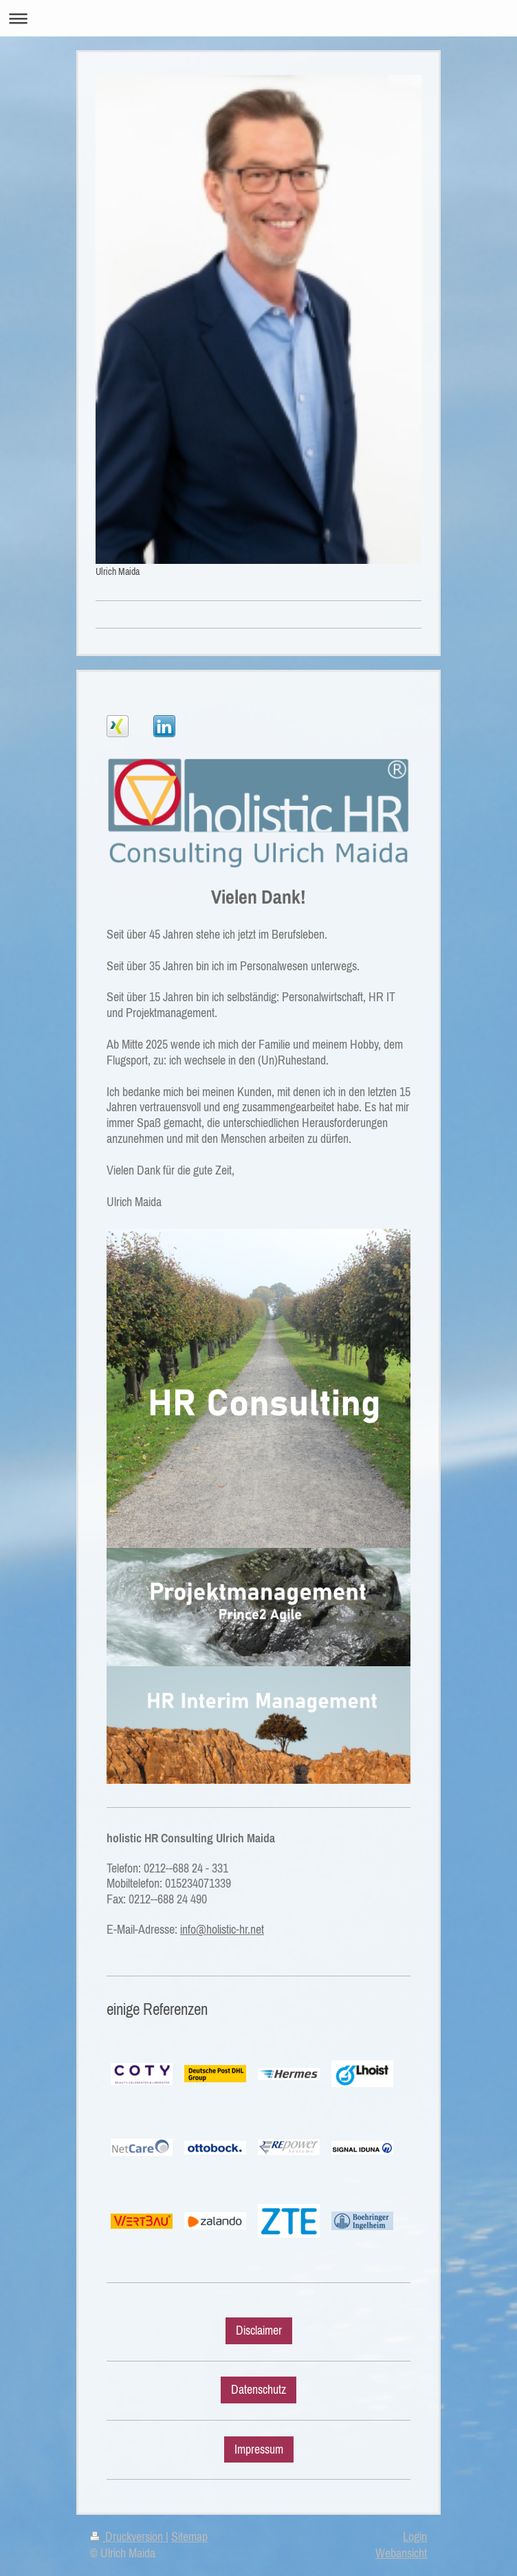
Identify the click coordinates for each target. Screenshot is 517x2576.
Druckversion (128, 2537)
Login (415, 2537)
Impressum (258, 2449)
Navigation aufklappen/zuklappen (258, 18)
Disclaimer (259, 2330)
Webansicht (401, 2553)
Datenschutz (258, 2390)
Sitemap (189, 2537)
